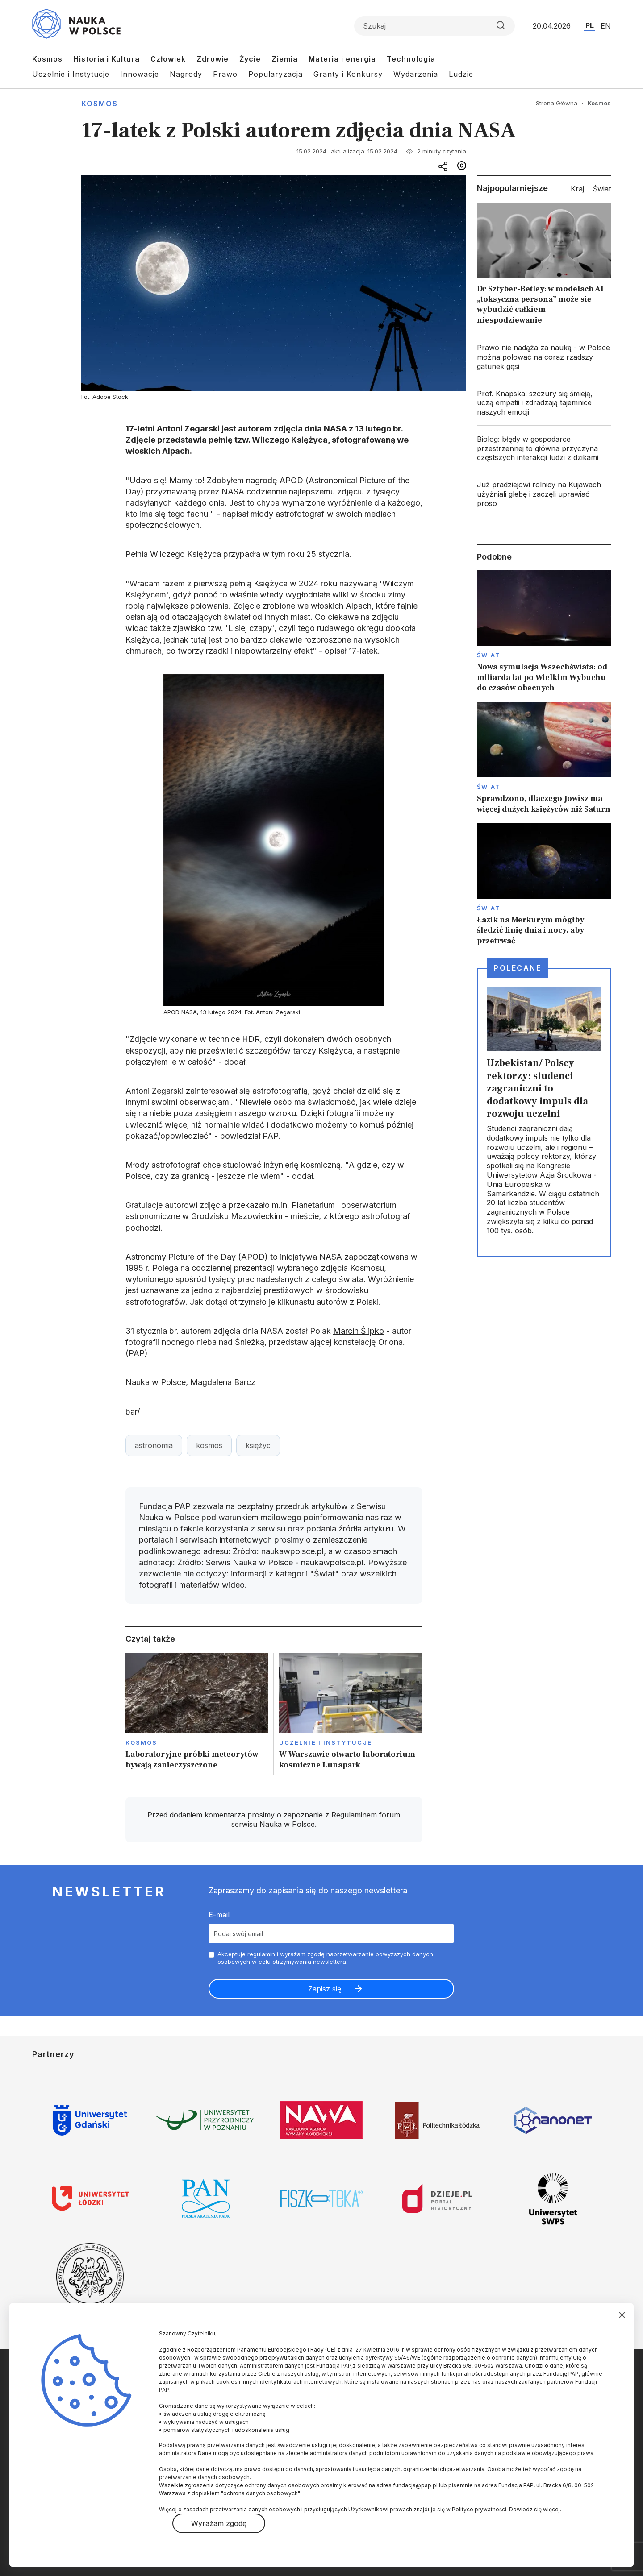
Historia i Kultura (106, 58)
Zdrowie (212, 58)
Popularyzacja (275, 74)
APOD (291, 480)
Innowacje (139, 74)
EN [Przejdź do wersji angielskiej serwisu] (606, 25)
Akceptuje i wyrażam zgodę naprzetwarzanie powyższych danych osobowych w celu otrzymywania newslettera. (325, 1957)
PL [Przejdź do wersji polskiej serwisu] (589, 25)
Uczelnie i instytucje (325, 1742)
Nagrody (186, 74)
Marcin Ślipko (358, 1331)
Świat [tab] (602, 188)
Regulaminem (354, 1814)
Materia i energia (342, 58)
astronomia (154, 1445)
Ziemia (284, 58)
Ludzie (461, 74)
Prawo (225, 74)
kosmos (209, 1445)
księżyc (258, 1445)
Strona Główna (556, 103)
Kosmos (47, 58)
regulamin (261, 1954)
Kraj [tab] (577, 188)
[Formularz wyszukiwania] (434, 26)
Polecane (517, 967)
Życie (250, 58)
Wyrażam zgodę (218, 2523)
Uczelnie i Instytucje (70, 74)
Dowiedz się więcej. (535, 2509)
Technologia (411, 58)
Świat (489, 655)
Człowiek (168, 58)
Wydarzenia (415, 74)
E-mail (219, 1914)
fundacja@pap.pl (415, 2485)
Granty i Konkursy (348, 74)
